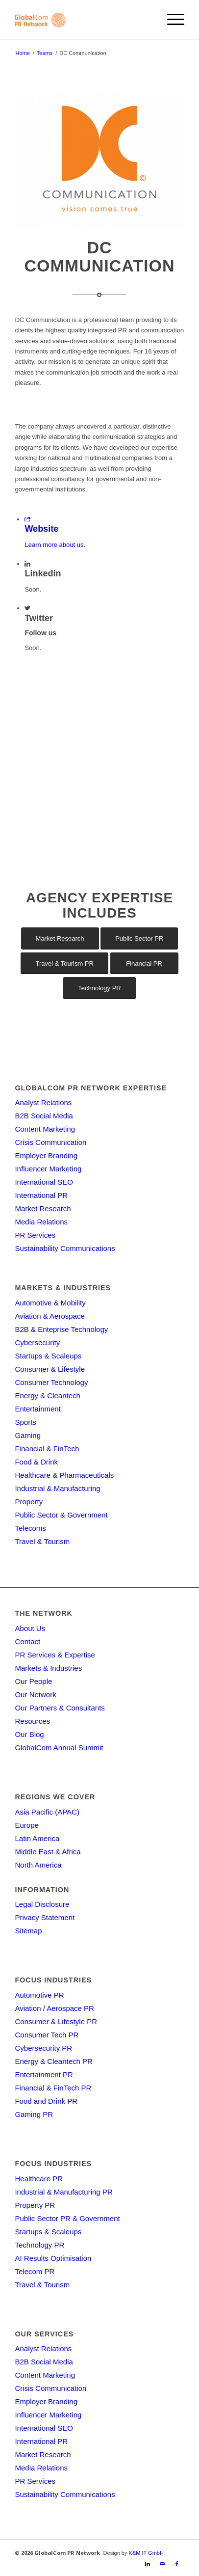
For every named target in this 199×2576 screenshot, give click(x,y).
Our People (33, 1681)
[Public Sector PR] (139, 938)
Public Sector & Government (61, 1515)
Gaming (28, 1435)
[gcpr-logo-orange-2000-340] (82, 19)
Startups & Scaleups (48, 1356)
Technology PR (39, 2245)
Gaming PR (34, 2114)
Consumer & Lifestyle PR (56, 2021)
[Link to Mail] (162, 2563)
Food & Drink (36, 1462)
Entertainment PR (44, 2074)
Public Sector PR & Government (67, 2218)
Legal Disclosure (42, 1904)
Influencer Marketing (48, 1169)
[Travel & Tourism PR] (64, 963)
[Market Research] (60, 938)
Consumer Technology (51, 1382)
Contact (27, 1641)
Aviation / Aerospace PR (54, 2008)
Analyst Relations (43, 1102)
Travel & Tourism (42, 1541)
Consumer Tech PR (46, 2035)
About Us (30, 1628)
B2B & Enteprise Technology (61, 1329)
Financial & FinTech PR (53, 2088)
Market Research (43, 1208)
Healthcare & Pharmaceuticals (64, 1475)
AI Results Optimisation (53, 2258)
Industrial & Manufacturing (57, 1488)
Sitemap (28, 1930)
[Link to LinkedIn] (147, 2563)
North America (38, 1865)
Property (29, 1501)
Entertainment (37, 1409)
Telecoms (30, 1528)
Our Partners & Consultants (59, 1708)
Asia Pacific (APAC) (47, 1812)
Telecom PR (34, 2271)
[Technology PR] (99, 988)
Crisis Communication (50, 1142)
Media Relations (41, 1222)
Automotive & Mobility (50, 1303)
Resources (32, 1721)
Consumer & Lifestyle (50, 1369)
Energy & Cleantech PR (53, 2061)
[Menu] (170, 19)
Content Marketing (45, 1129)
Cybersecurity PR (43, 2048)
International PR (41, 1195)
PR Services (35, 1235)
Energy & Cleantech (47, 1395)
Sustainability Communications (65, 1248)
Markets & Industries (48, 1668)
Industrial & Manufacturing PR (63, 2192)
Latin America (37, 1838)
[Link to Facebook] (177, 2563)
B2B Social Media (44, 1116)
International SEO (44, 1182)
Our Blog (29, 1734)
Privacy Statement (45, 1917)
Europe (26, 1825)
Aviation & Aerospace (49, 1316)
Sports (25, 1422)
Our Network (35, 1694)
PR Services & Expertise (55, 1655)
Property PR (35, 2205)
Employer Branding (46, 1155)
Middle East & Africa (47, 1851)
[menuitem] (170, 19)
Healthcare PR (39, 2178)
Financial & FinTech (47, 1448)
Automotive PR (39, 1995)
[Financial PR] (144, 963)
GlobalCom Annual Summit (59, 1747)
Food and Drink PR (46, 2101)
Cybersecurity (37, 1342)
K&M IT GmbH (146, 2553)
